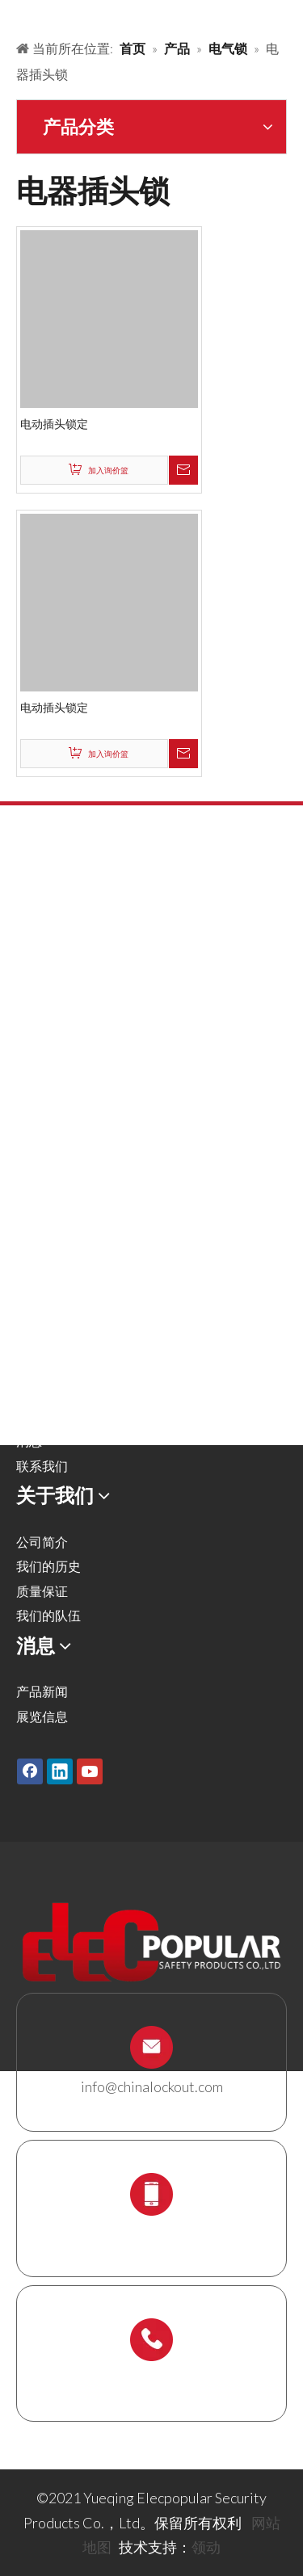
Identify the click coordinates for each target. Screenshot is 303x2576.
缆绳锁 (35, 1142)
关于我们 (42, 1366)
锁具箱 (35, 1167)
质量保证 (42, 1591)
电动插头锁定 (54, 424)
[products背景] (13, 14)
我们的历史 (48, 1566)
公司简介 (42, 1541)
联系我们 (42, 1465)
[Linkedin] (60, 1770)
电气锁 (35, 1093)
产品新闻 (42, 1691)
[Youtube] (90, 1770)
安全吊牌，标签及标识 (80, 1117)
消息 (29, 1440)
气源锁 (35, 1019)
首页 (29, 1293)
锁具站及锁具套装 (68, 1192)
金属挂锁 (42, 944)
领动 (206, 2547)
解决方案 (42, 1342)
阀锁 (29, 994)
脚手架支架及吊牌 (68, 1217)
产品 (29, 1317)
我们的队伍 (48, 1615)
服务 (29, 1391)
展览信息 (42, 1716)
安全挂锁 (42, 920)
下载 (29, 1416)
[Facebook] (30, 1770)
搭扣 (29, 969)
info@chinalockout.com (152, 2086)
